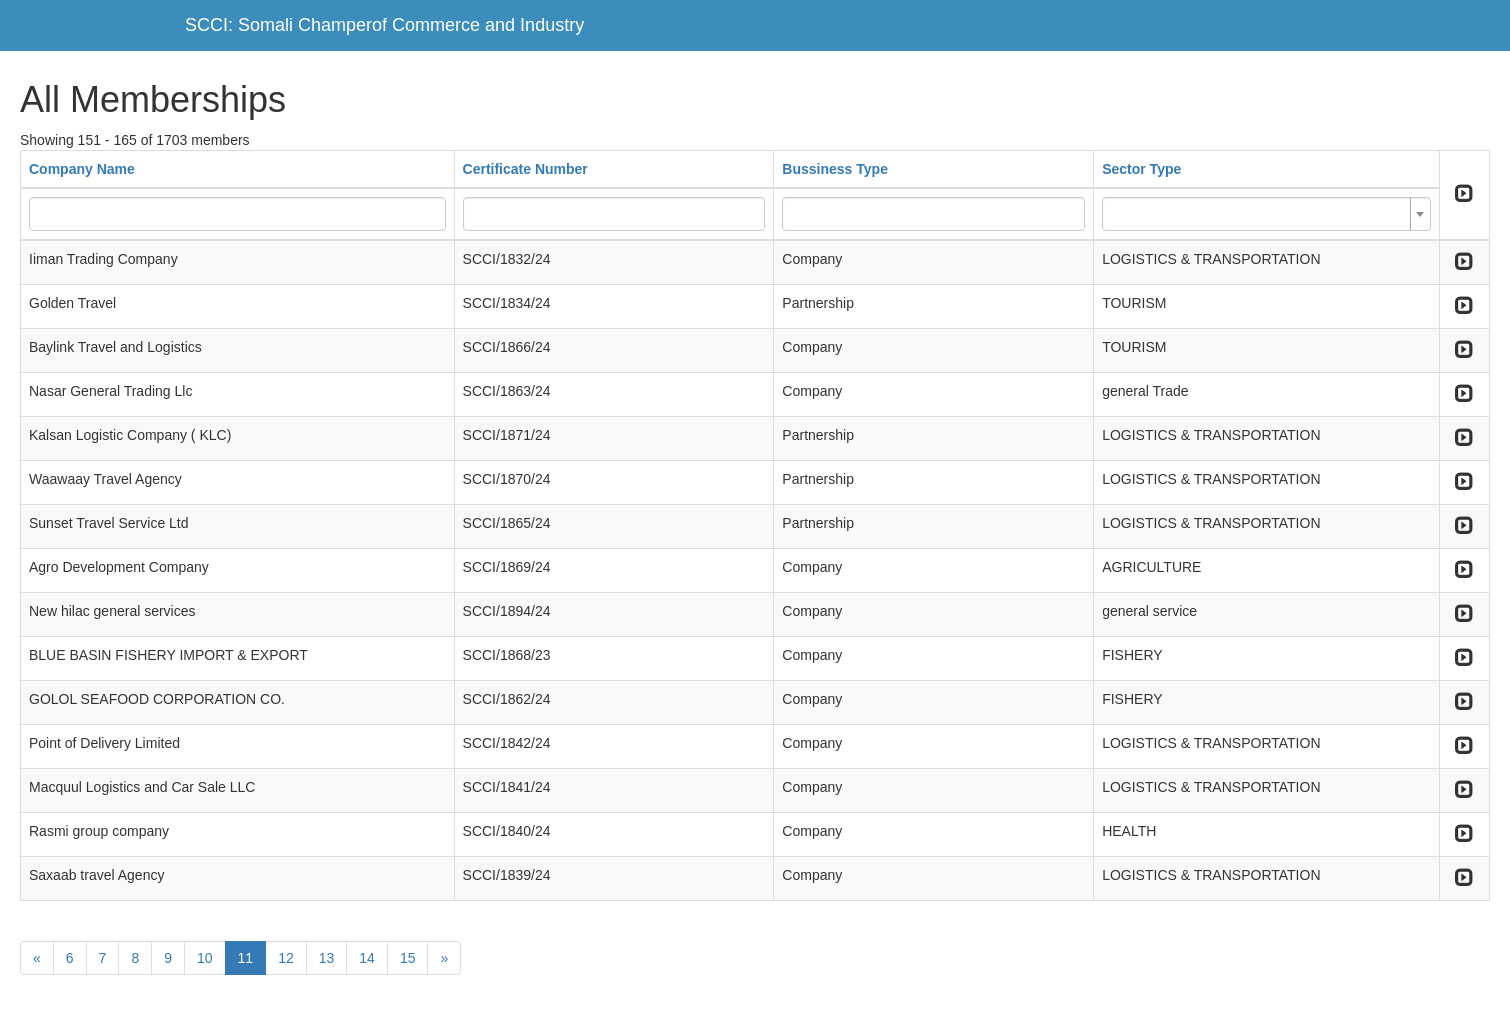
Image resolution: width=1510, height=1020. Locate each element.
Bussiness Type (835, 169)
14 (367, 958)
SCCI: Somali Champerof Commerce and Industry (384, 25)
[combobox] (1266, 214)
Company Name (82, 169)
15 (408, 958)
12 (286, 958)
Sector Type (1141, 169)
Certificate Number (525, 169)
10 (205, 958)
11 (246, 958)
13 (327, 958)
